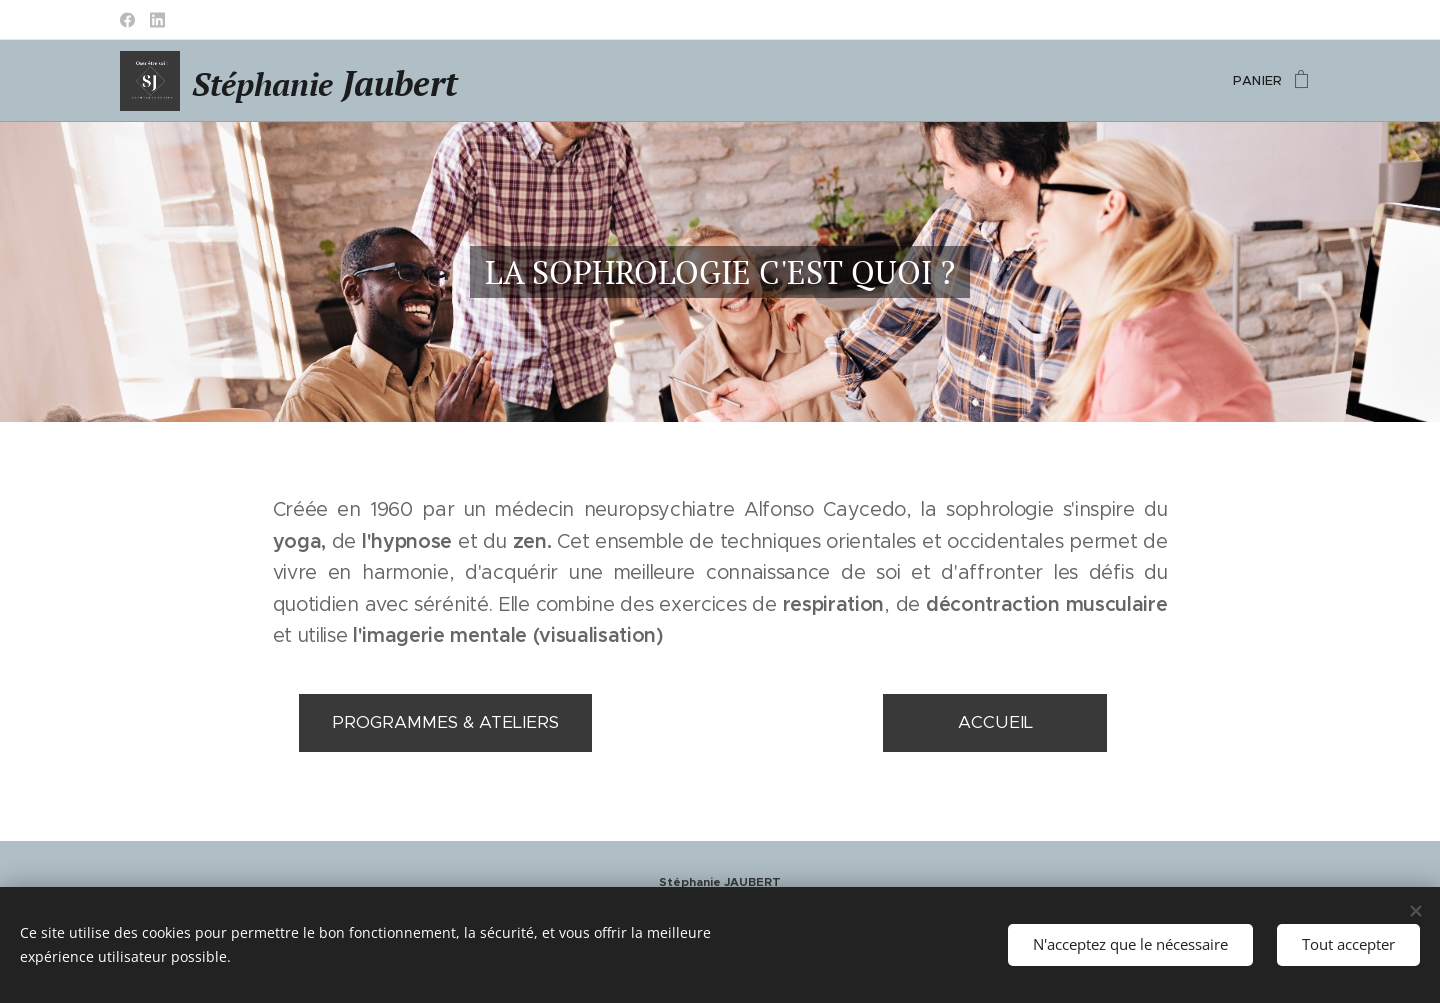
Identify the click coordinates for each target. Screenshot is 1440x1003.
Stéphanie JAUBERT (720, 882)
